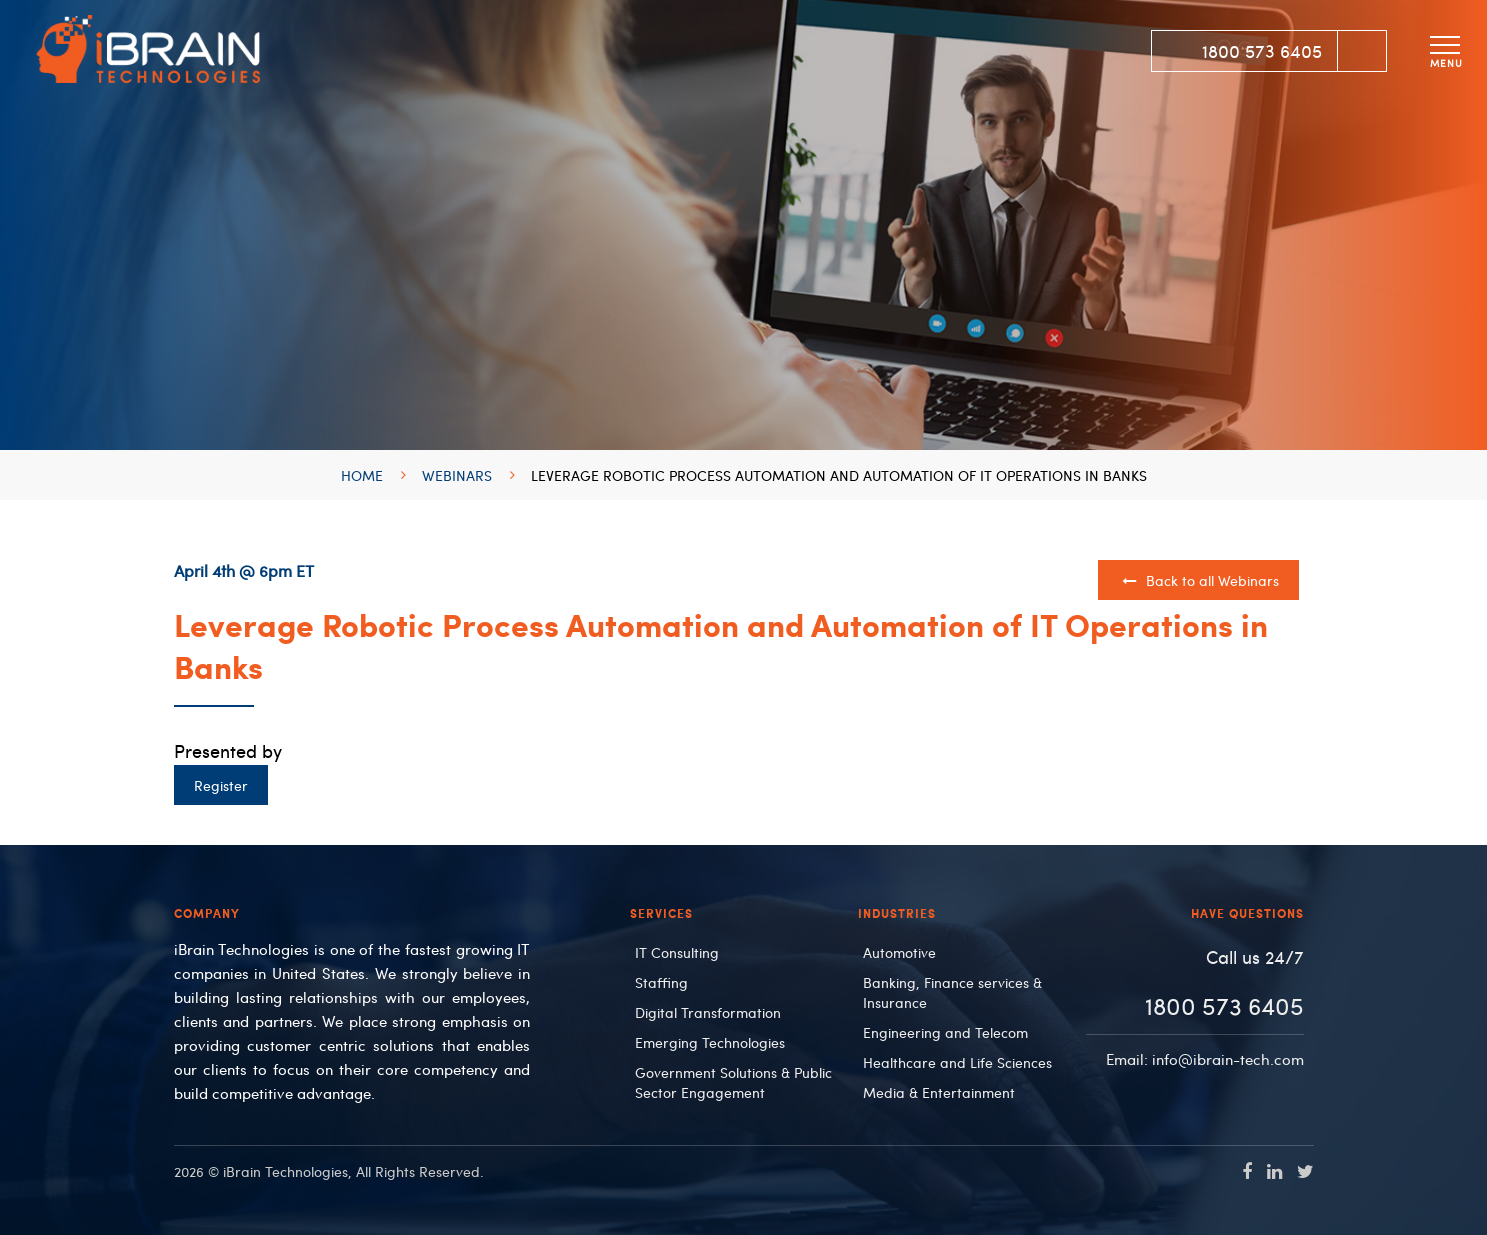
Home (362, 475)
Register (221, 785)
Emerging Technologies (710, 1042)
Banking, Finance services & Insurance (952, 992)
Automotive (899, 952)
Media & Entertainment (939, 1092)
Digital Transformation (708, 1012)
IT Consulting (677, 952)
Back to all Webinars (1200, 580)
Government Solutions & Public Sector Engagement (733, 1082)
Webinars (457, 475)
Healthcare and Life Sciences (957, 1062)
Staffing (661, 982)
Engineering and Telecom (945, 1032)
